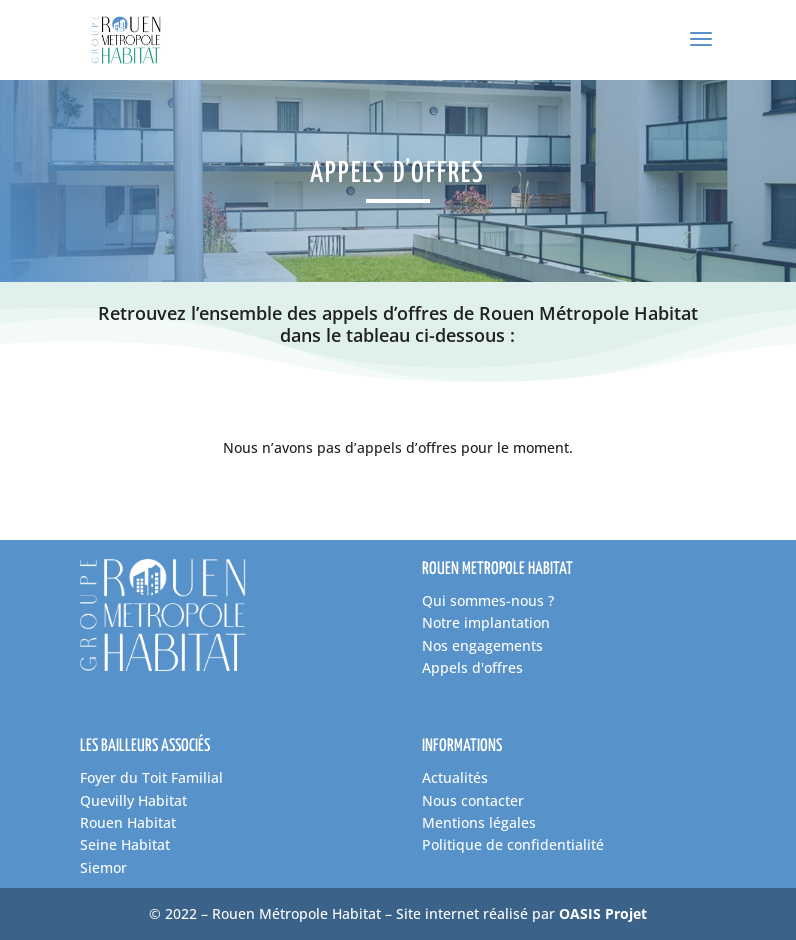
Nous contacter (473, 800)
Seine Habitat (125, 844)
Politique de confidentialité (513, 844)
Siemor (103, 867)
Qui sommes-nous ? (488, 600)
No (431, 622)
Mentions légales (479, 822)
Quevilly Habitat (133, 800)
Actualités (455, 777)
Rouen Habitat (128, 822)
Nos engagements (482, 645)
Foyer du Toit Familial (151, 777)
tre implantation (495, 622)
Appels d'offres (472, 667)
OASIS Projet (603, 913)
